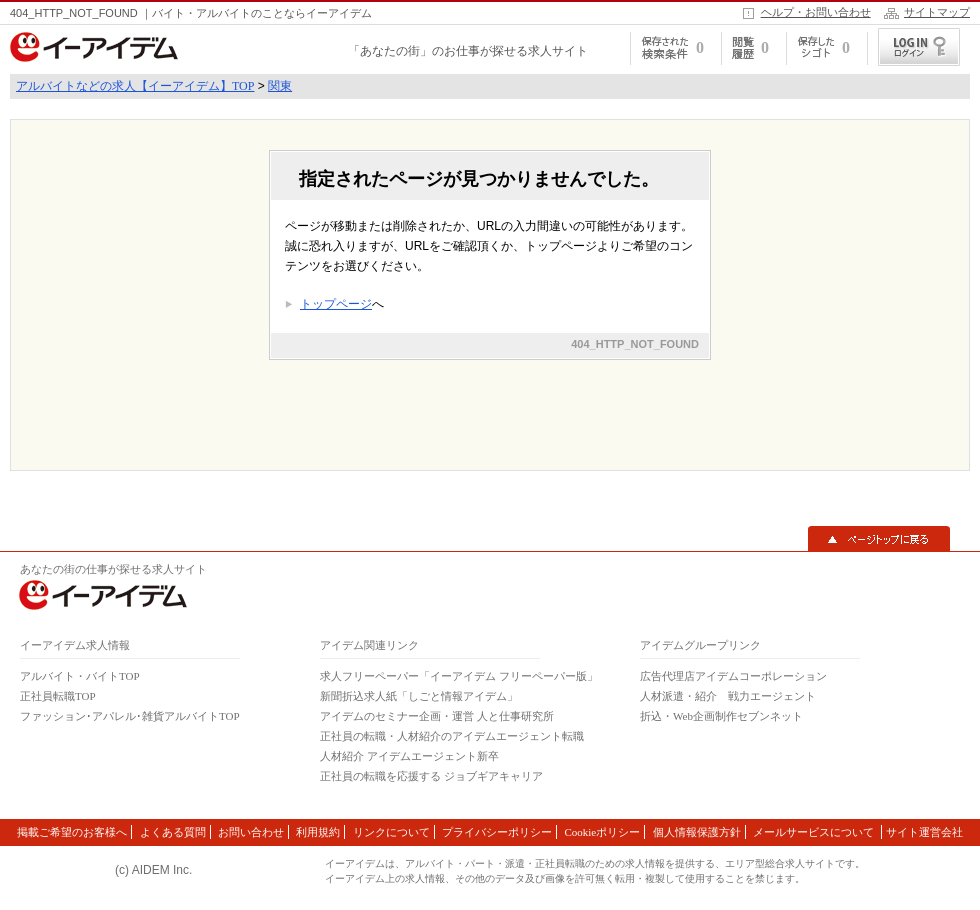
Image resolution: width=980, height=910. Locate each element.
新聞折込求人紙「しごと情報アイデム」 (419, 696)
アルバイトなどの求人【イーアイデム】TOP (135, 86)
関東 (280, 86)
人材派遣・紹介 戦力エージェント (728, 696)
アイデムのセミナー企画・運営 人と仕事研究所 (437, 716)
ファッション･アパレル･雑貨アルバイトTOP (130, 716)
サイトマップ (937, 12)
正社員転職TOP (58, 696)
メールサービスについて (815, 832)
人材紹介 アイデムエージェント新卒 (409, 756)
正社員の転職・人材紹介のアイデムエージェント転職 (452, 736)
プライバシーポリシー (497, 832)
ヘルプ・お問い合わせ (816, 12)
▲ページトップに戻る (879, 539)
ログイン (919, 47)
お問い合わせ (251, 832)
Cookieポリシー (602, 832)
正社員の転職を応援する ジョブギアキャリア (431, 776)
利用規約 (318, 832)
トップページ (336, 304)
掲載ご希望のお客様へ (72, 832)
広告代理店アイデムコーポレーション (733, 676)
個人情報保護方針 (697, 832)
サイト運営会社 (924, 832)
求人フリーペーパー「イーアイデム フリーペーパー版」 (459, 676)
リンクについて (391, 832)
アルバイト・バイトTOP (80, 676)
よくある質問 (173, 832)
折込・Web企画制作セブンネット (721, 716)
